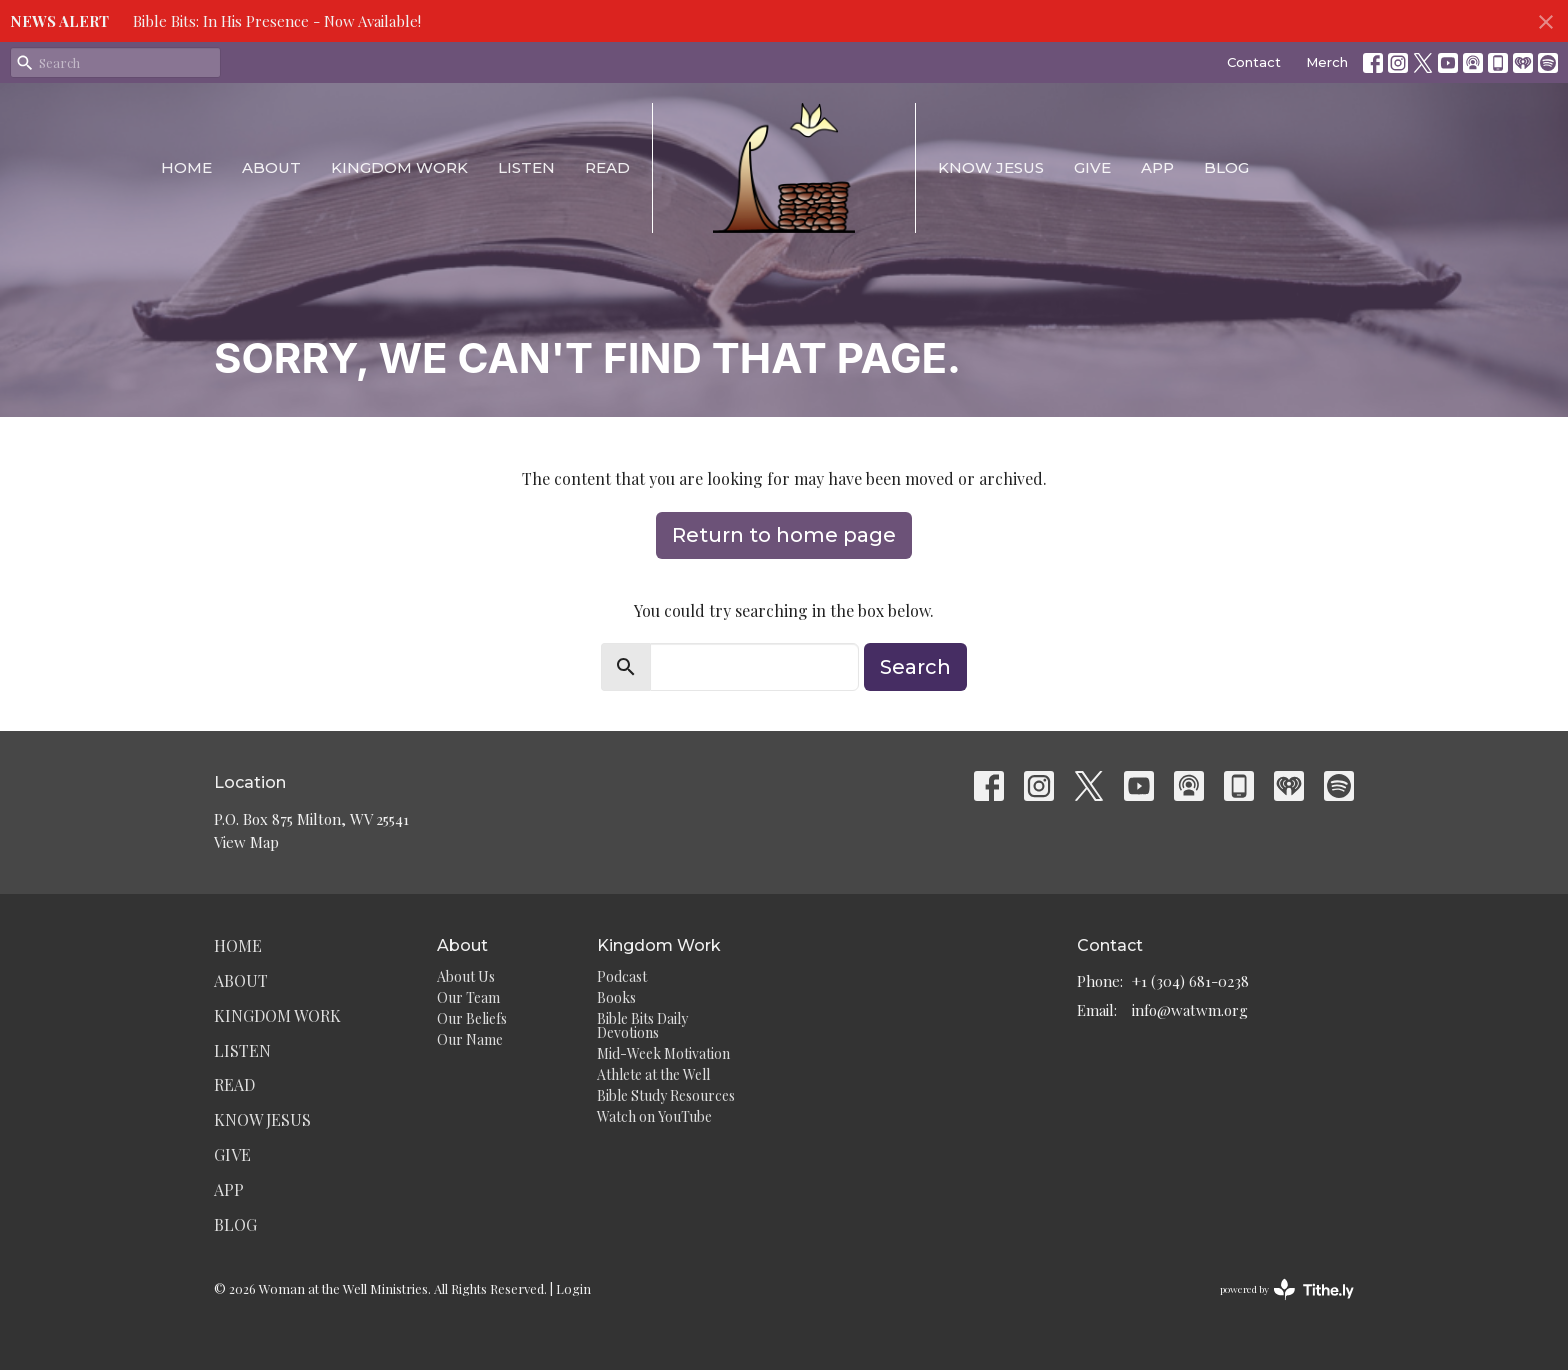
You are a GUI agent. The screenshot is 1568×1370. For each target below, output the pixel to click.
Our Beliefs (472, 1018)
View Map (246, 842)
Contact (1254, 62)
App (1157, 167)
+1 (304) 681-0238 (1190, 981)
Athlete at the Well (653, 1074)
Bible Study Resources (666, 1095)
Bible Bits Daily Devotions (642, 1025)
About (271, 167)
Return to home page (784, 535)
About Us (466, 976)
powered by (1287, 1289)
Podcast (622, 976)
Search (915, 667)
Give (1092, 167)
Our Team (468, 997)
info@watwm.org (1190, 1010)
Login (573, 1288)
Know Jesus (991, 167)
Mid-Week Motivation (663, 1053)
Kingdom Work (399, 167)
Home (186, 167)
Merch (1327, 62)
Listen (526, 167)
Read (607, 167)
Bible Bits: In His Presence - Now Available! (277, 21)
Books (616, 997)
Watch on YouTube (654, 1116)
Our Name (470, 1039)
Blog (1226, 167)
